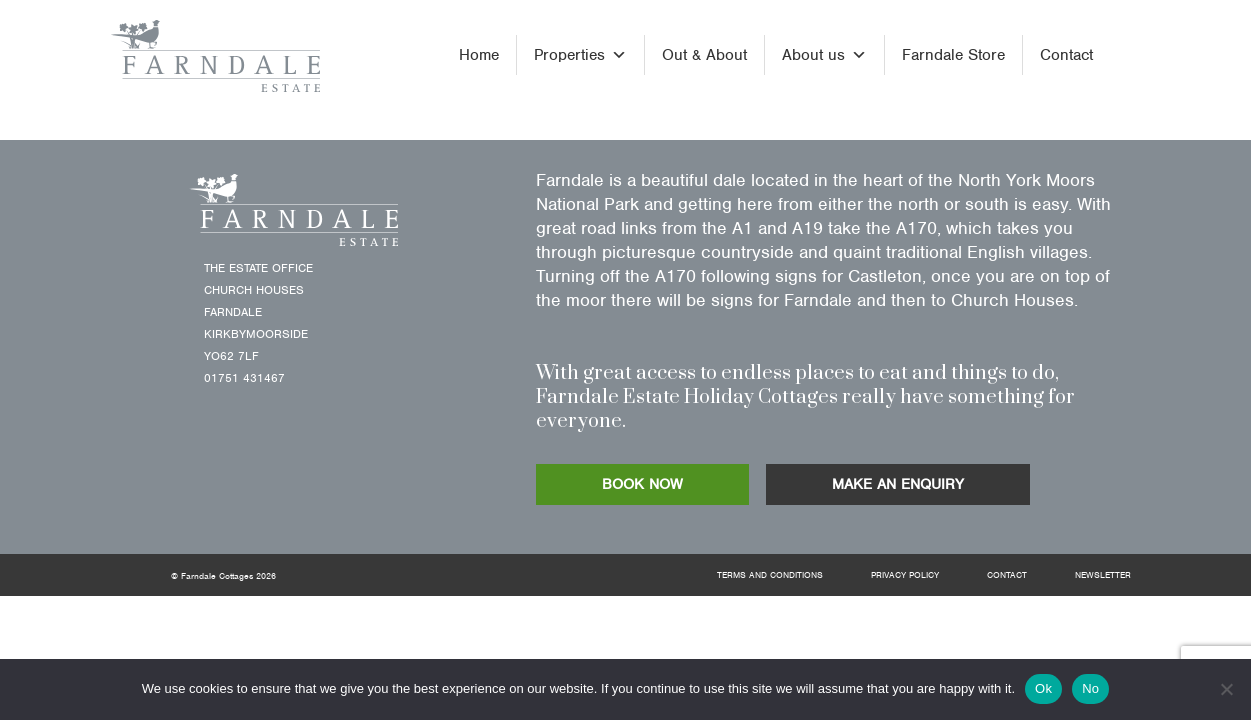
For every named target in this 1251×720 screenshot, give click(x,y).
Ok (1043, 688)
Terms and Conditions (770, 575)
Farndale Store (953, 55)
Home (479, 55)
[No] (1226, 689)
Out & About (704, 55)
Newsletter (1103, 575)
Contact (1066, 55)
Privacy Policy (905, 575)
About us (824, 55)
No (1090, 688)
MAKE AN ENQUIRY (898, 484)
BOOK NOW (642, 484)
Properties (580, 55)
